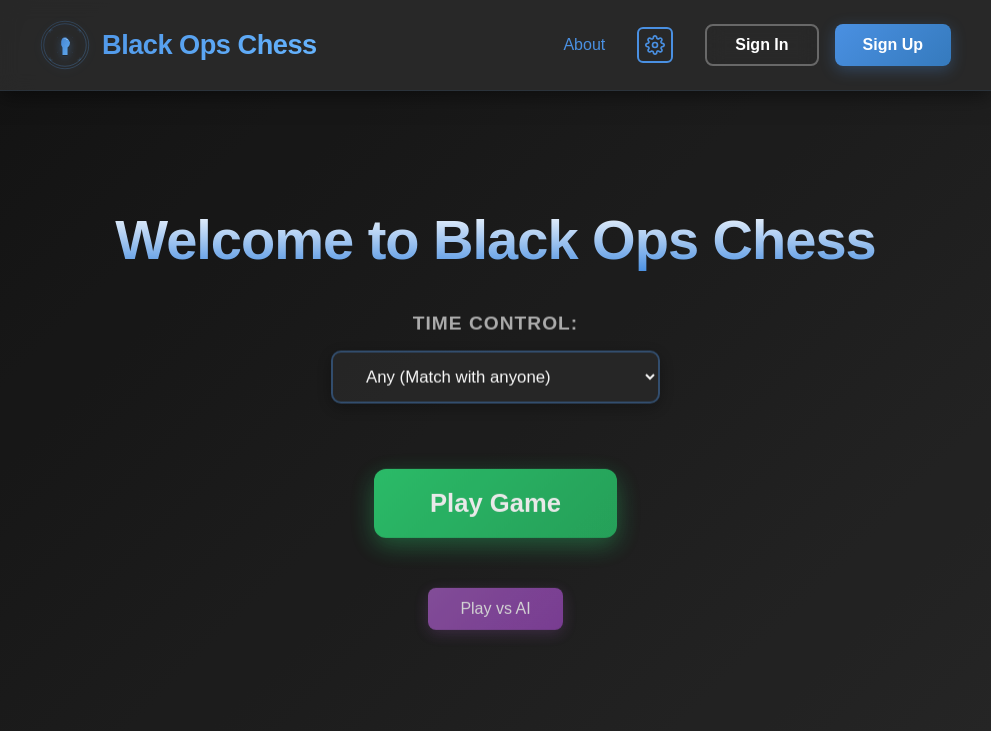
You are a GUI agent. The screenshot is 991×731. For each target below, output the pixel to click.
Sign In (761, 44)
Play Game (495, 505)
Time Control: (495, 323)
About (584, 44)
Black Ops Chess (178, 45)
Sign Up (893, 44)
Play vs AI (495, 610)
